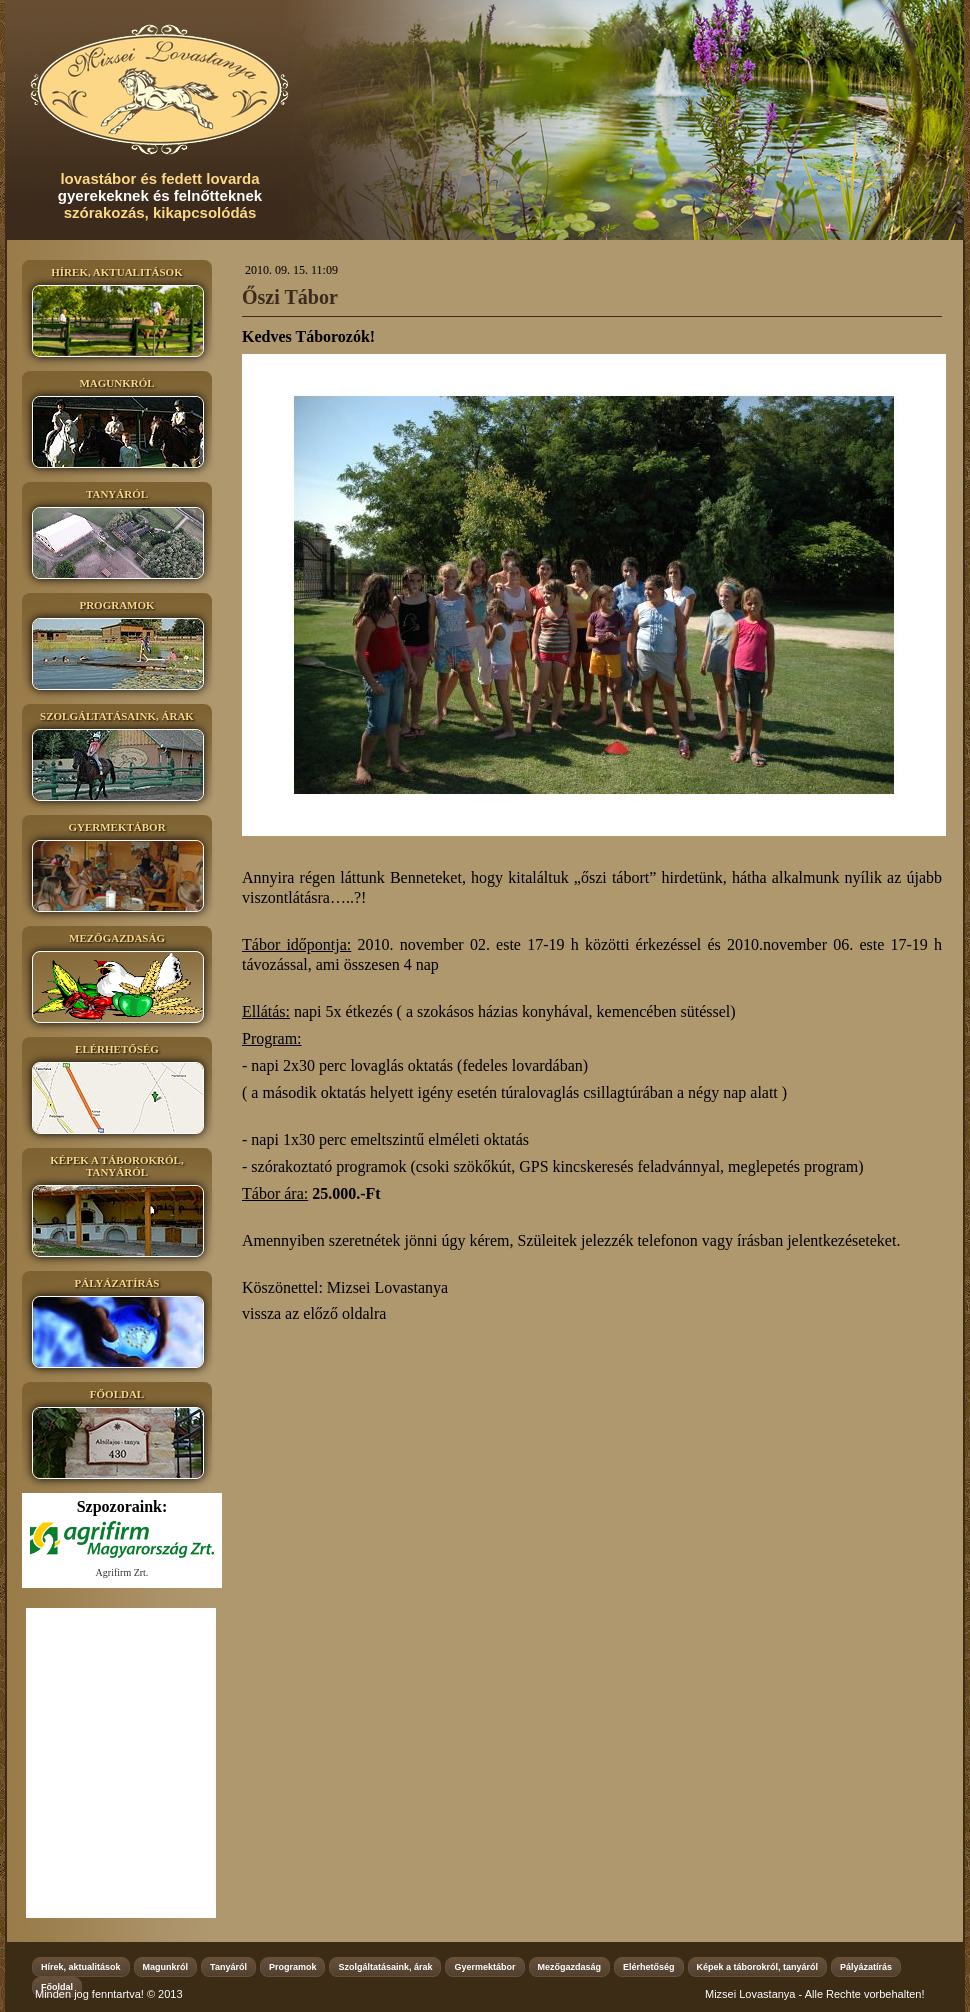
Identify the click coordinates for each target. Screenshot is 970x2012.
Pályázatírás (866, 1967)
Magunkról (166, 1967)
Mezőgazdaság (570, 1967)
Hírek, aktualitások (81, 1967)
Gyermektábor (484, 1967)
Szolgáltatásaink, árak (385, 1967)
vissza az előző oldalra (314, 1313)
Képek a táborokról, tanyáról (758, 1967)
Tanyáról (228, 1967)
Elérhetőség (649, 1967)
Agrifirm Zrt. (122, 1572)
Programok (293, 1967)
